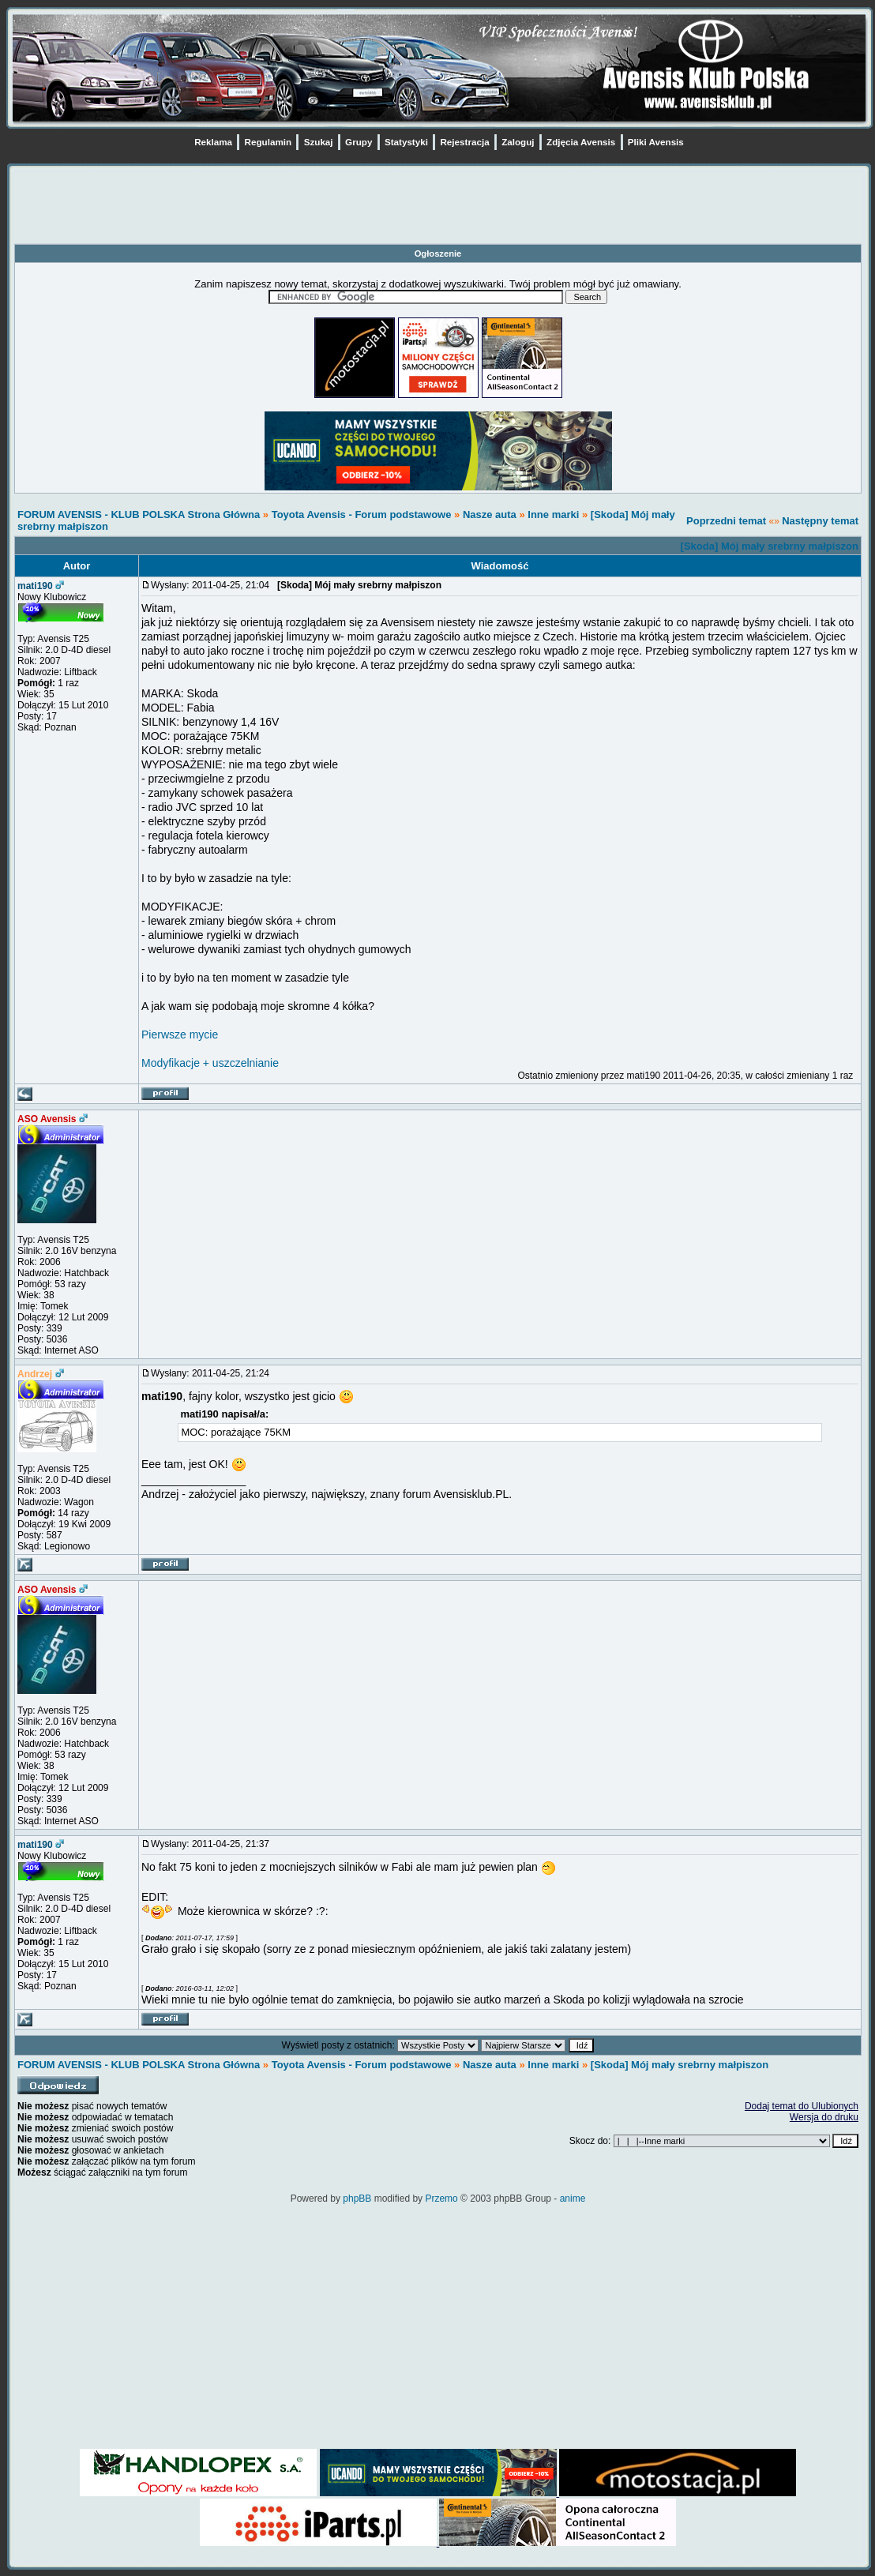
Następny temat (820, 521)
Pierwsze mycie (179, 1034)
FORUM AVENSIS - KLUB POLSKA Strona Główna (138, 514)
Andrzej (34, 1374)
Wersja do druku (824, 2117)
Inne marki (553, 514)
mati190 (35, 585)
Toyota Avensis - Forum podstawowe (363, 514)
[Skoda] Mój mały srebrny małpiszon (769, 546)
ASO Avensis (46, 1119)
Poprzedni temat (726, 521)
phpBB (357, 2198)
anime (573, 2198)
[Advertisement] (438, 207)
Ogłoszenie (438, 253)
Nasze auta (489, 514)
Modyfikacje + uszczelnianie (210, 1063)
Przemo (441, 2198)
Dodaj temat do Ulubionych (801, 2106)
